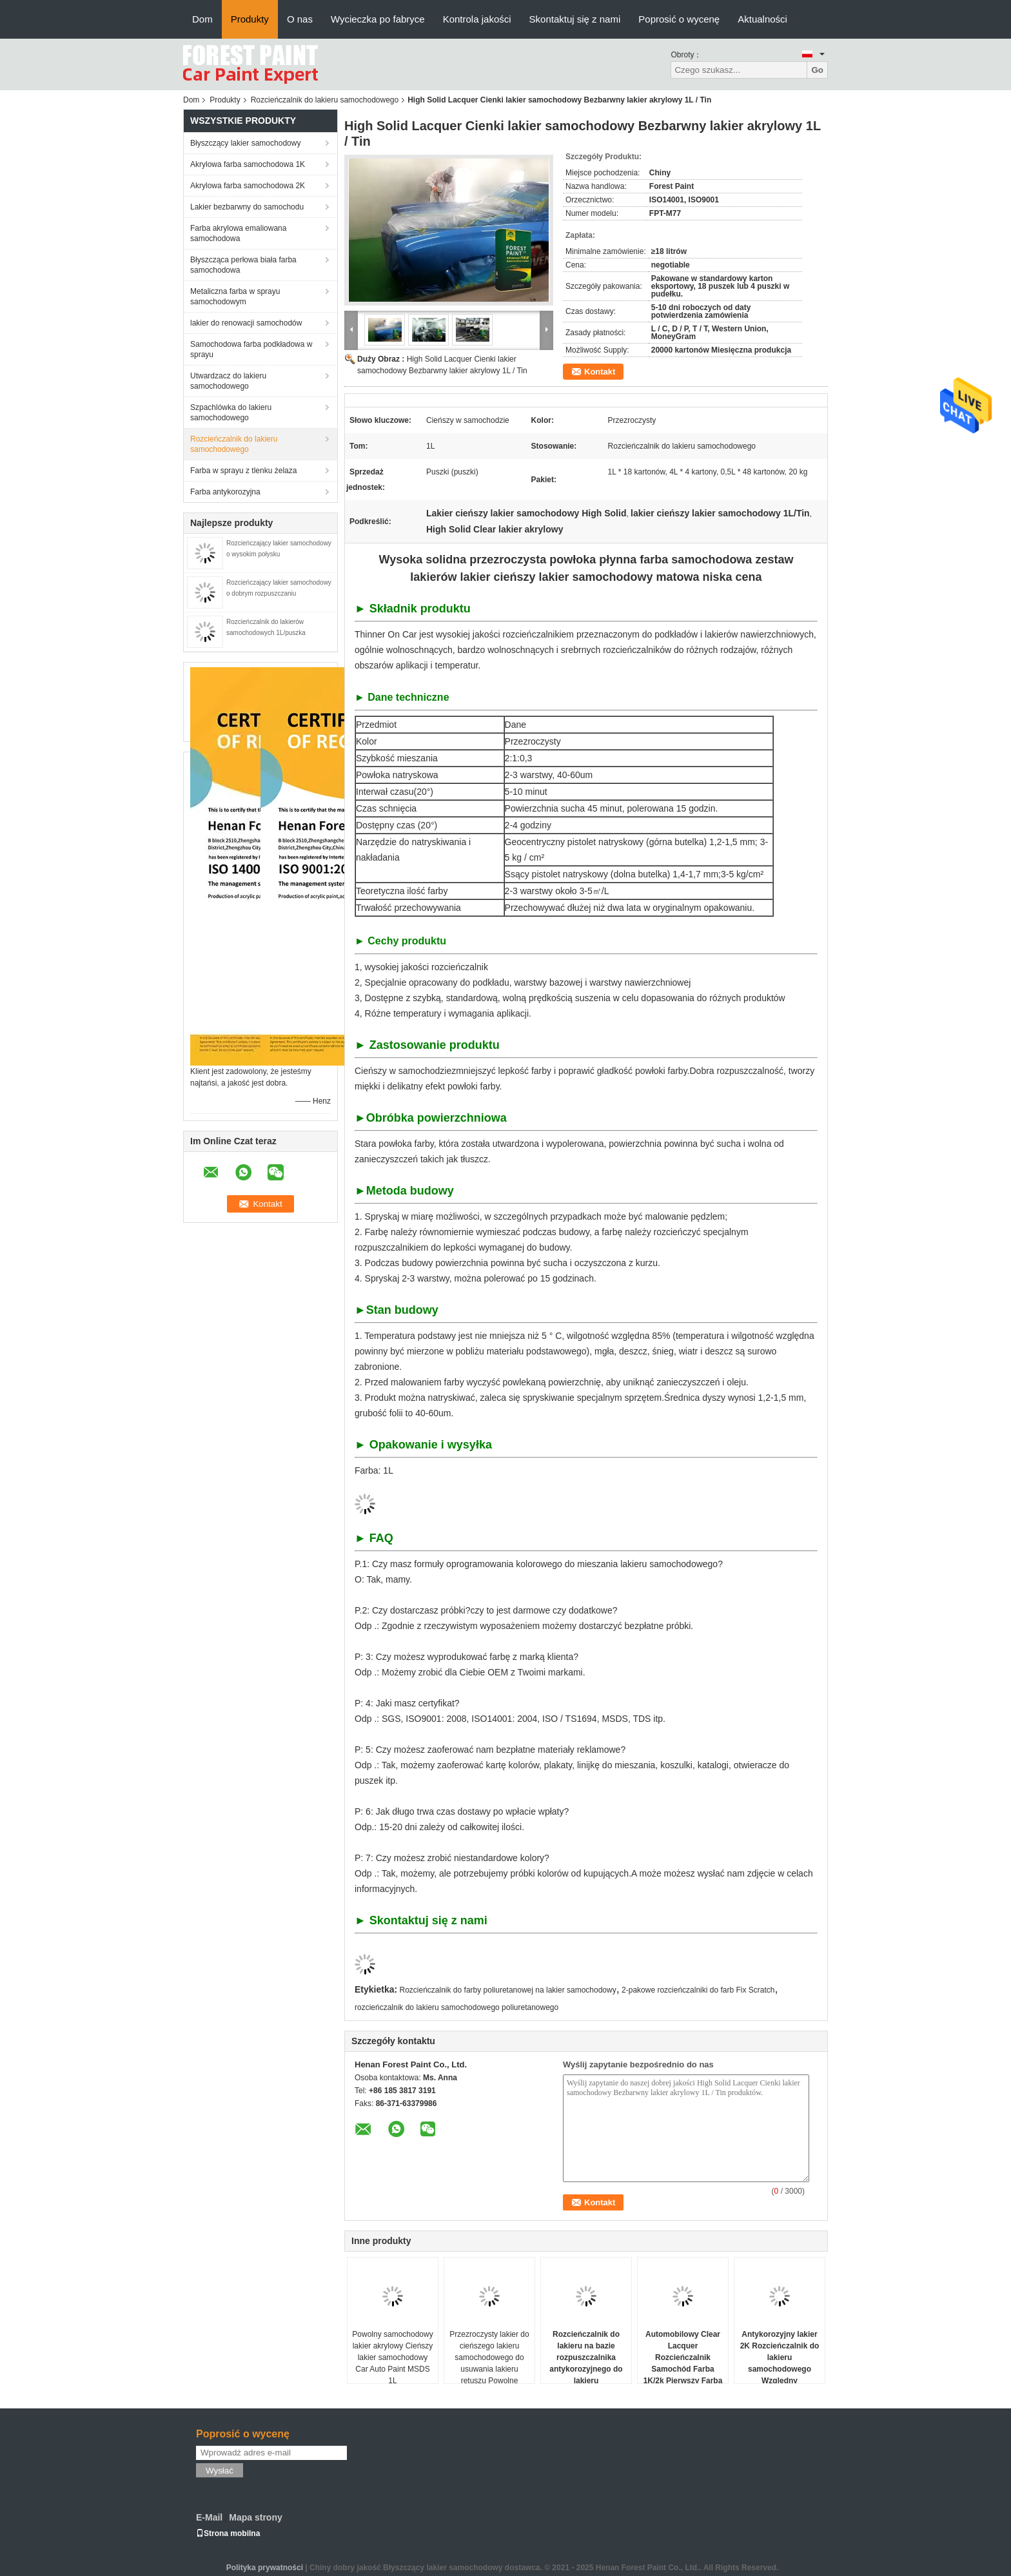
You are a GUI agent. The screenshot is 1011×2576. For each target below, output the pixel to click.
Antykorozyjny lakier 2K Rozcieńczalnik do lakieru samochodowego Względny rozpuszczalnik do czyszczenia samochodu (780, 2375)
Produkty (250, 19)
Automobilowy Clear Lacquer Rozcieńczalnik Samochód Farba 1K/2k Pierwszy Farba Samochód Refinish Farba (683, 2369)
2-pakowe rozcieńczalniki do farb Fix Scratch (698, 1990)
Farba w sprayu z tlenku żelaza (243, 470)
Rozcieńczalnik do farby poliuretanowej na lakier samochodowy (508, 1990)
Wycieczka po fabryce (378, 19)
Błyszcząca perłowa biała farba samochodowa (243, 265)
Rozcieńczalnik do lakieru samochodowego (324, 99)
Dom (202, 19)
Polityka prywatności (264, 2567)
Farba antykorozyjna (225, 491)
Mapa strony (255, 2517)
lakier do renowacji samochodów (246, 322)
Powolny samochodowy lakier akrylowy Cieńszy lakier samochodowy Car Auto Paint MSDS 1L (392, 2357)
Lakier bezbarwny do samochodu (247, 206)
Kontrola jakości (477, 19)
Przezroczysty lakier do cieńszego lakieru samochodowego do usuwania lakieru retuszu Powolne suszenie (489, 2363)
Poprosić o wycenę (679, 19)
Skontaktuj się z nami (575, 19)
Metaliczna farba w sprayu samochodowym (235, 296)
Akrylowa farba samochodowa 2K (247, 185)
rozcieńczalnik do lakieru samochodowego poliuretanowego (456, 2007)
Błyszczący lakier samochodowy (245, 143)
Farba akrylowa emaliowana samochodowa (238, 233)
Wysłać (219, 2470)
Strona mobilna (228, 2533)
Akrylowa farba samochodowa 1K (247, 164)
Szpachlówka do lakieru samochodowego (230, 412)
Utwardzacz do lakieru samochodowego (228, 381)
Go (817, 70)
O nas (300, 19)
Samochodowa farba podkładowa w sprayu (251, 349)
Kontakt (599, 371)
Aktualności (762, 19)
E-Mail (209, 2517)
